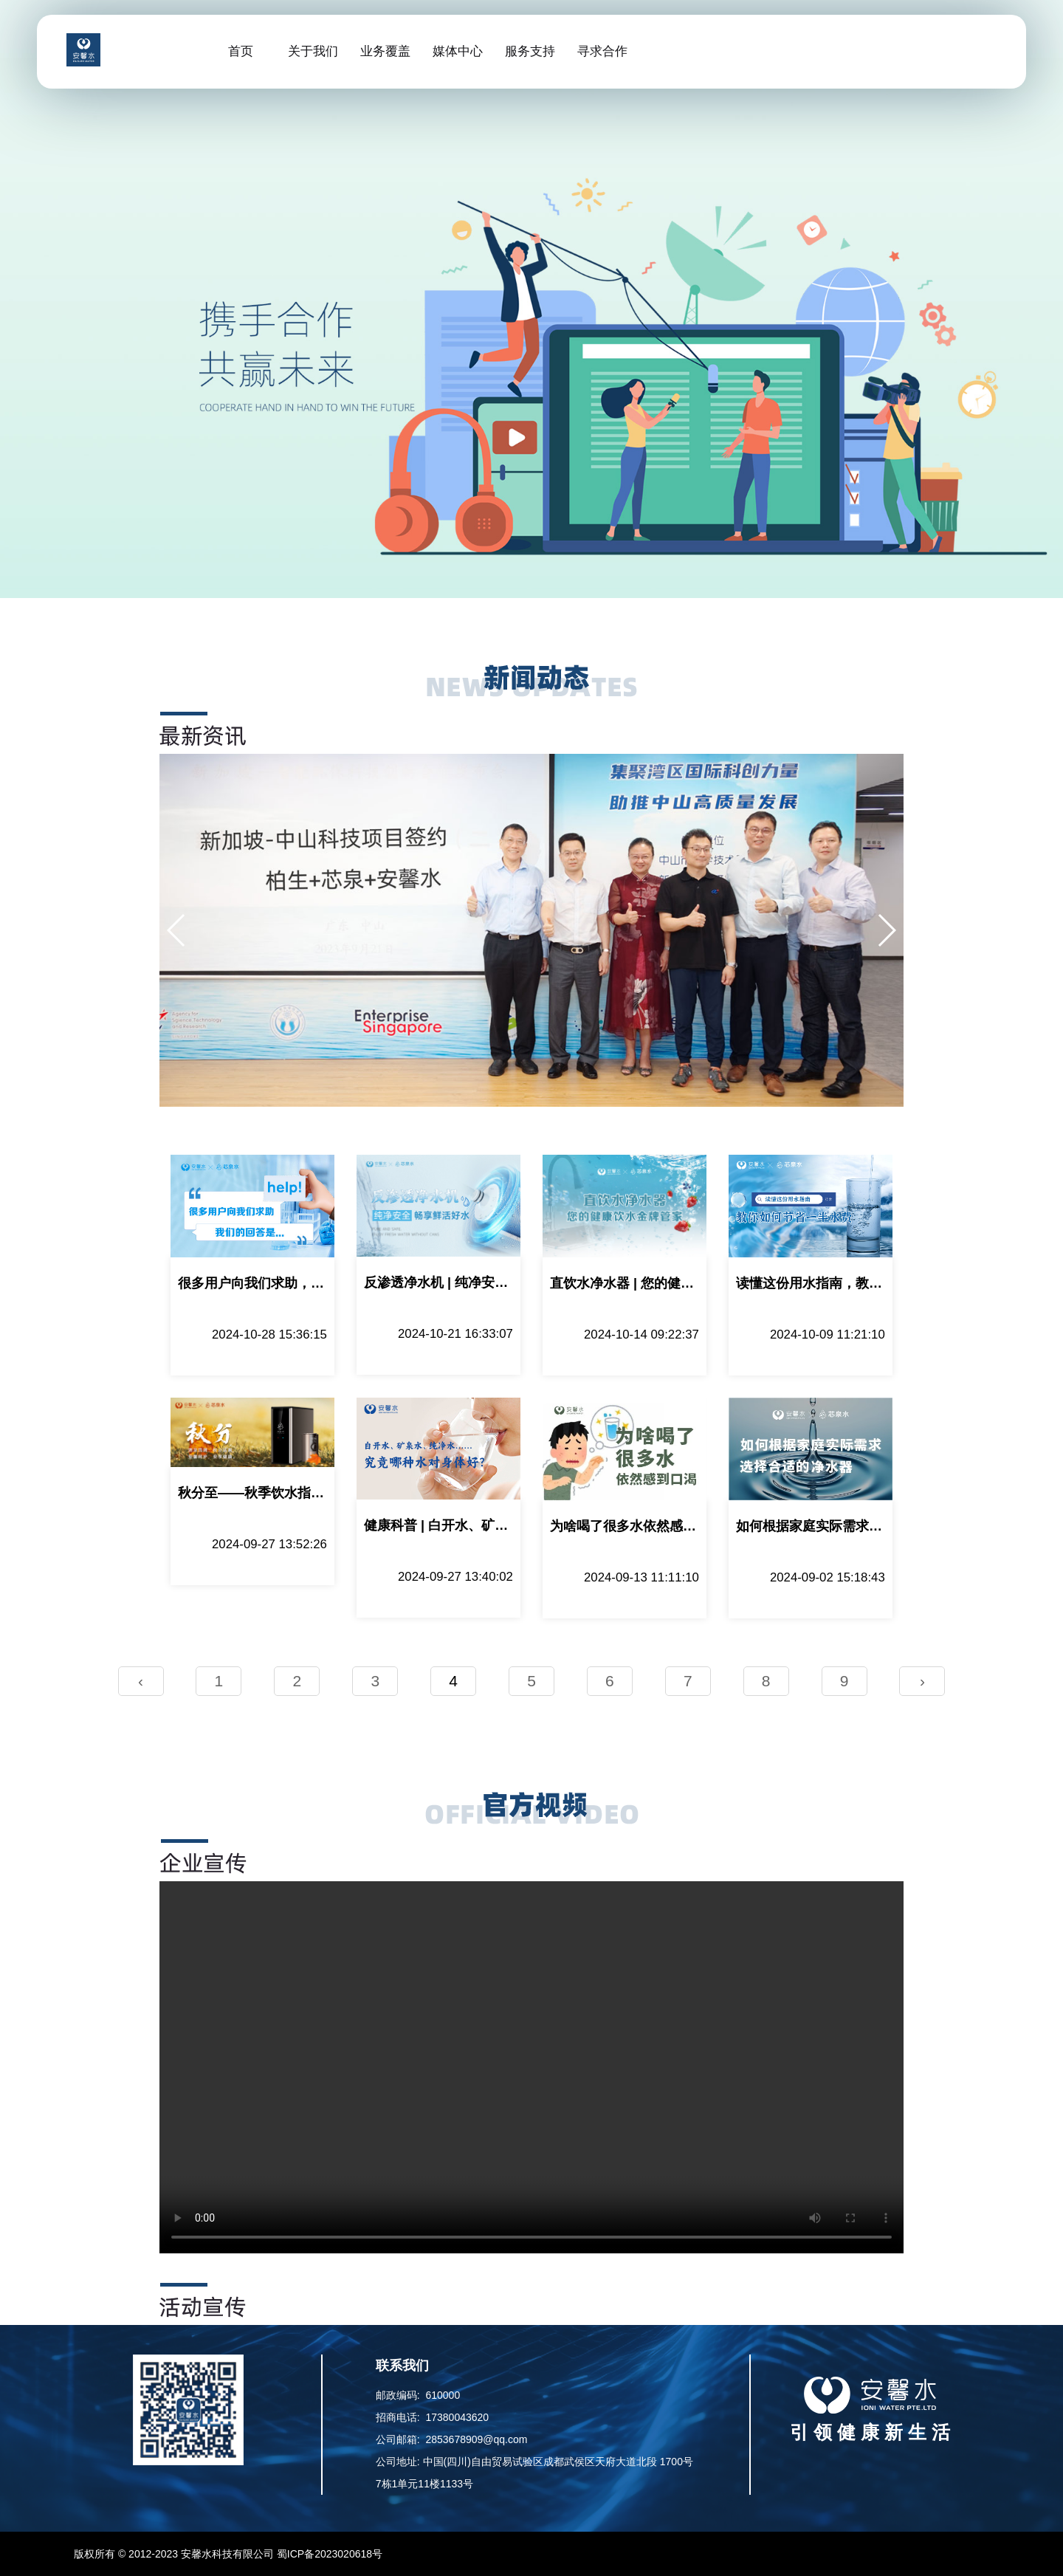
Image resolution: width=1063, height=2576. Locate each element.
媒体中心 (458, 51)
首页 (240, 51)
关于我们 (313, 51)
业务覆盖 (385, 51)
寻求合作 (602, 51)
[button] (177, 930)
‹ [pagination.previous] (140, 1680)
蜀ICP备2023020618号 (329, 2554)
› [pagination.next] (922, 1680)
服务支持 (530, 51)
